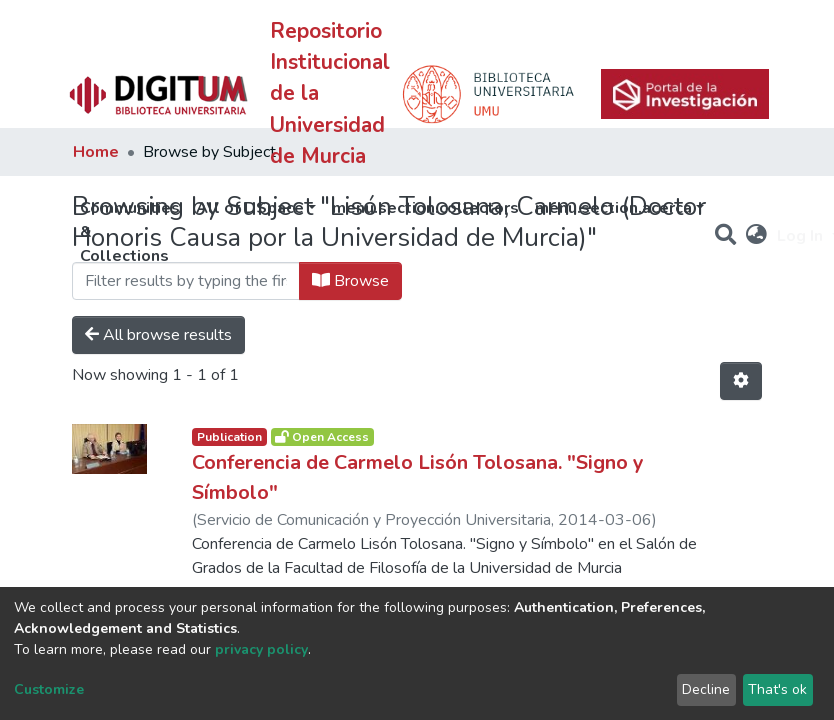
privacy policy (261, 649)
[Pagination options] (741, 381)
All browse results (158, 335)
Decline (706, 689)
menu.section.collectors (425, 208)
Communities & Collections (130, 232)
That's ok (777, 689)
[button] (756, 236)
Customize (49, 689)
